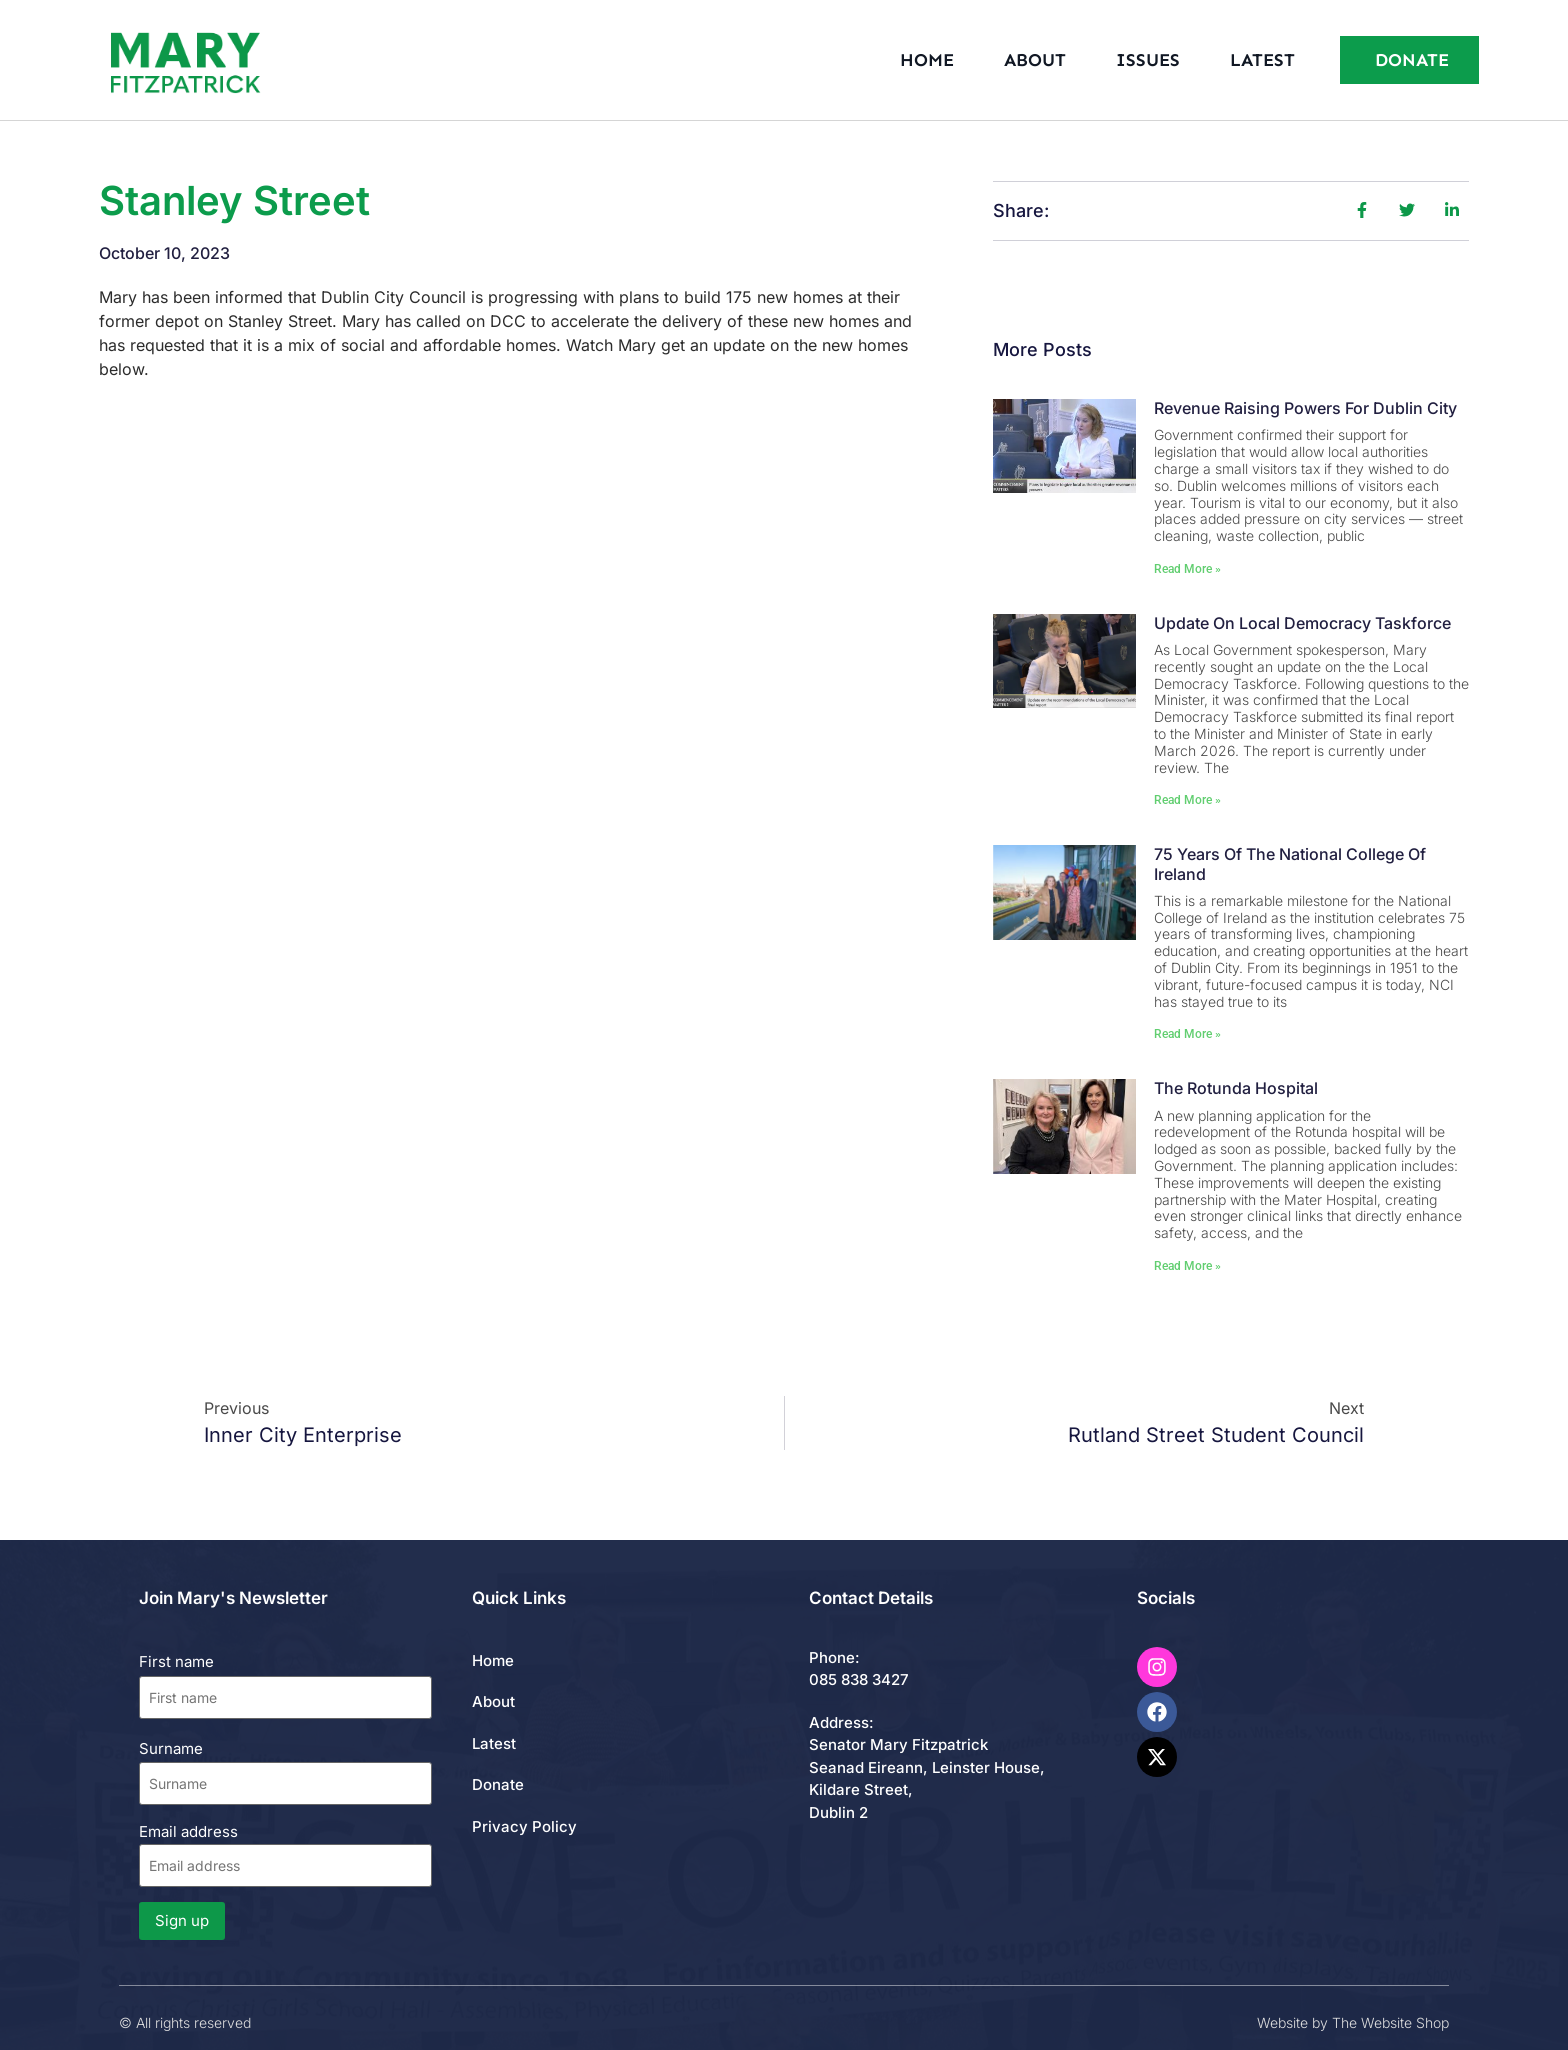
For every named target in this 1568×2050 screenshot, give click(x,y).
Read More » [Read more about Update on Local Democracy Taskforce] (1187, 800)
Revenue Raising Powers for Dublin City (1305, 408)
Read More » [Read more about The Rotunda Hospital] (1187, 1266)
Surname (171, 1748)
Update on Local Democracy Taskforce (1302, 623)
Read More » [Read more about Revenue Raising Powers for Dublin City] (1187, 569)
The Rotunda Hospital (1236, 1088)
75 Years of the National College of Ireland (1290, 863)
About (1035, 60)
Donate (498, 1784)
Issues (1148, 60)
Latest (1262, 60)
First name (176, 1661)
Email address (285, 1854)
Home (927, 60)
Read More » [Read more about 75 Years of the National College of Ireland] (1187, 1034)
